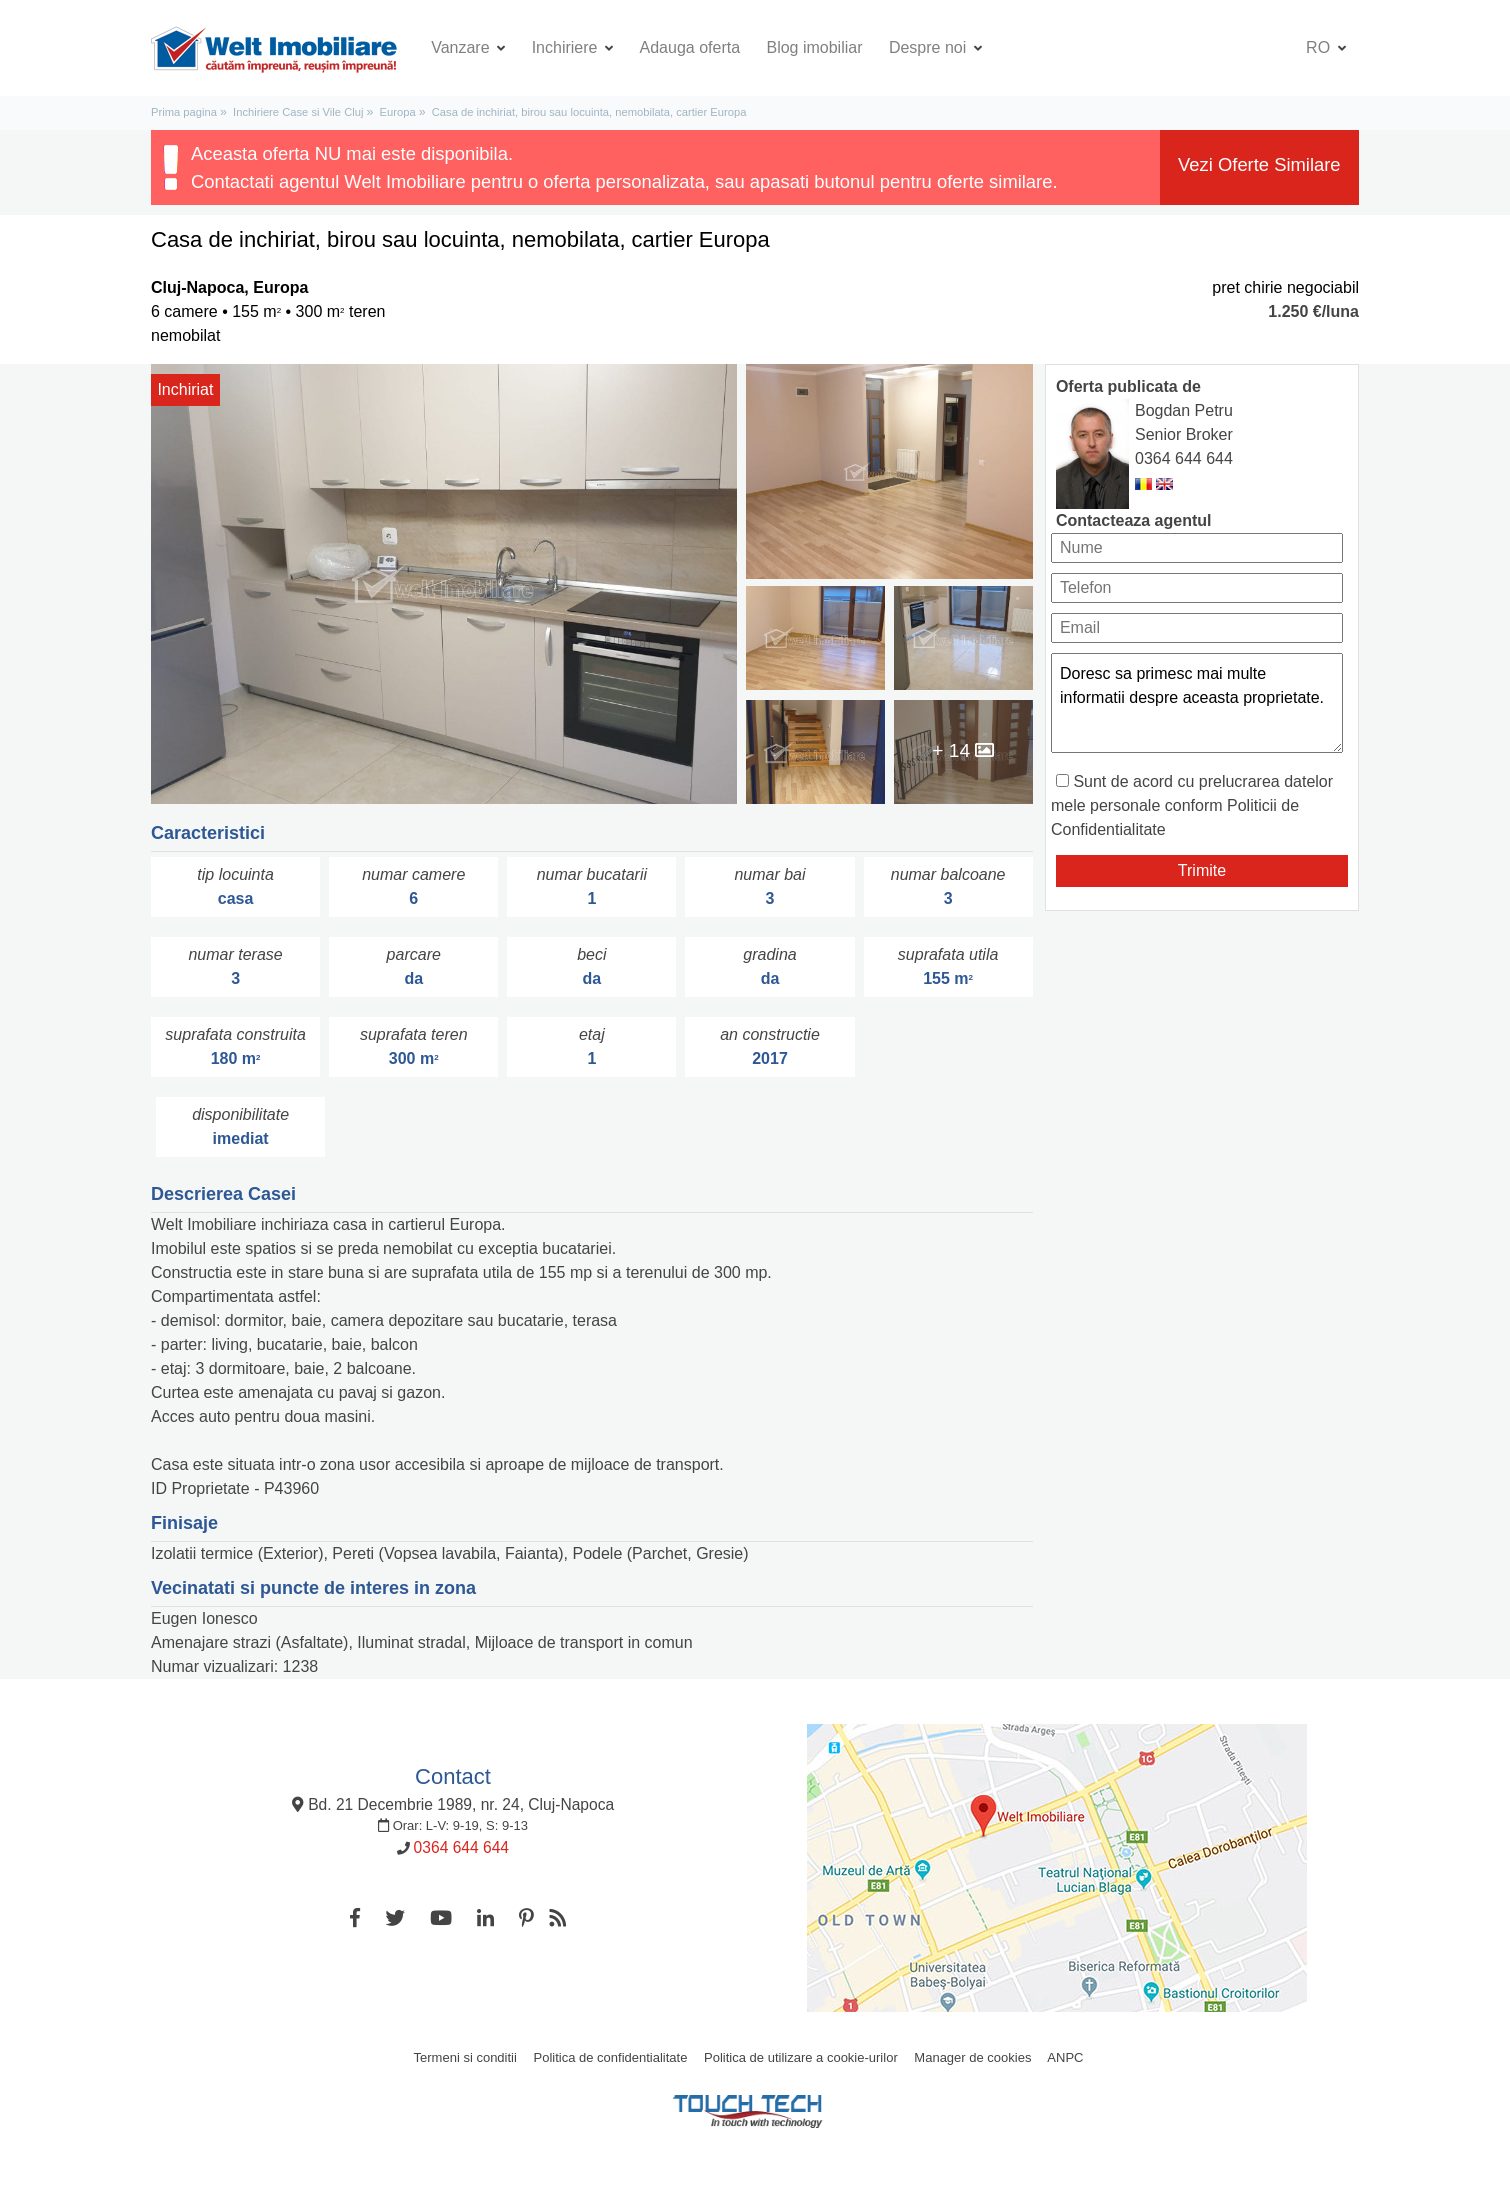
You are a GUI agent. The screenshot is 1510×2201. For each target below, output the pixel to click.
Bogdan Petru (1184, 410)
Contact (453, 1776)
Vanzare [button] (462, 47)
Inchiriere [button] (567, 47)
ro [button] (1320, 47)
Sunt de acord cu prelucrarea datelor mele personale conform (1192, 805)
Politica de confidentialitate (611, 2057)
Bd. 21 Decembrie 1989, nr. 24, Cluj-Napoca (453, 1804)
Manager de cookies (972, 2057)
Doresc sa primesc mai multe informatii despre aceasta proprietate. (1197, 703)
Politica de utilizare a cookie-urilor (801, 2057)
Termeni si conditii (465, 2057)
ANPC (1065, 2057)
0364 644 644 (1184, 458)
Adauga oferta (690, 47)
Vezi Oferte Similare (1259, 164)
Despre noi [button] (930, 47)
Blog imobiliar (814, 47)
